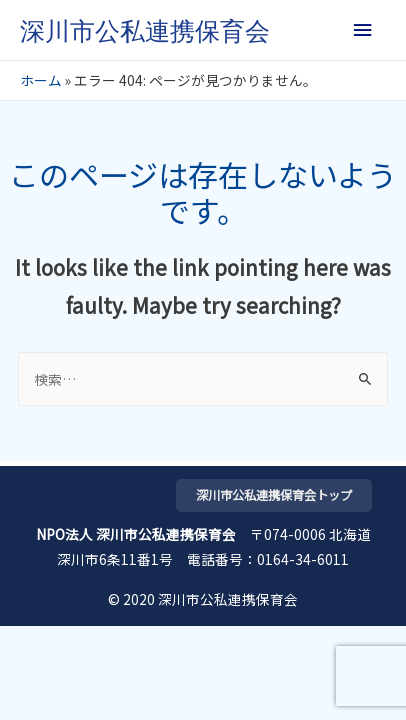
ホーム (41, 80)
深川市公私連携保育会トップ (274, 495)
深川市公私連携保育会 (145, 31)
